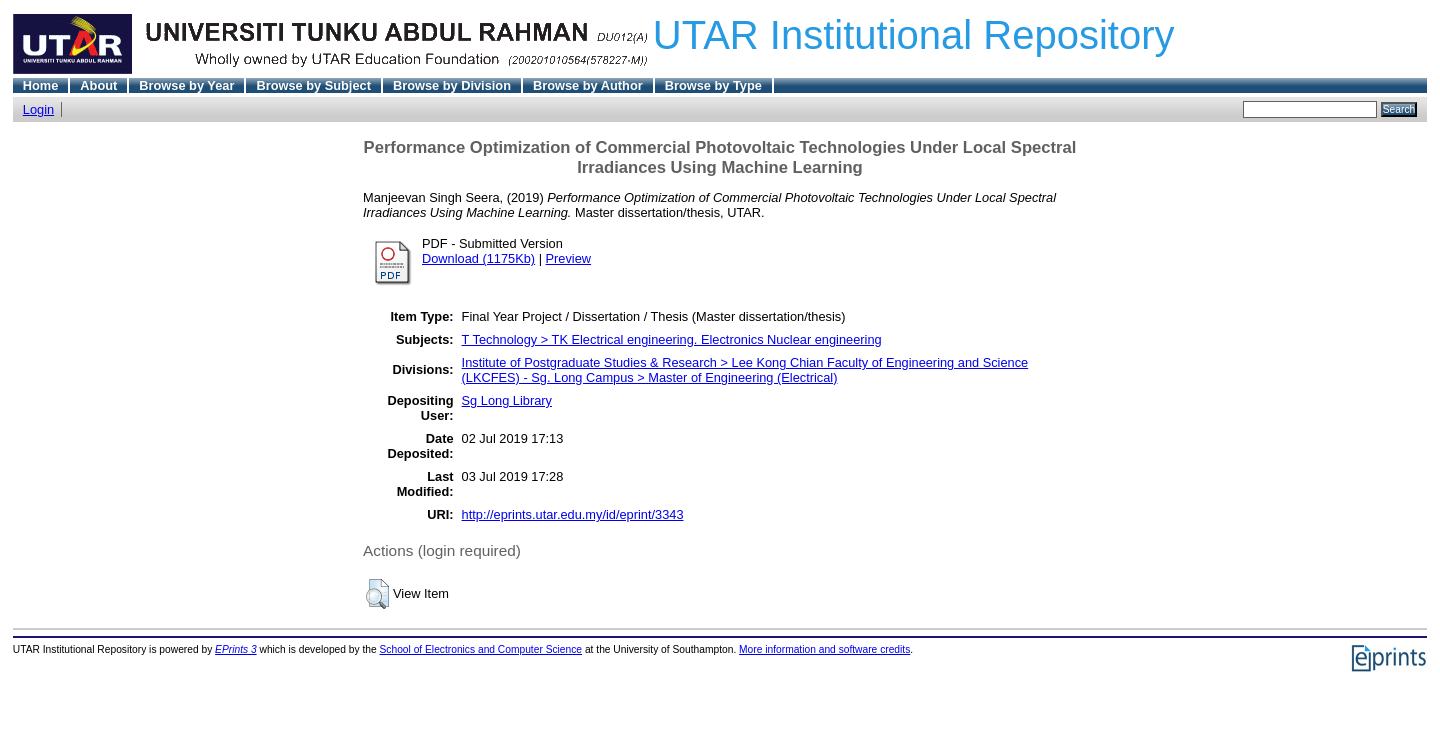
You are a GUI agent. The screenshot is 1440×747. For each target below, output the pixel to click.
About (98, 85)
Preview (569, 258)
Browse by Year (186, 85)
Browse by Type (713, 85)
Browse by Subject (313, 85)
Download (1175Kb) (478, 258)
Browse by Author (588, 85)
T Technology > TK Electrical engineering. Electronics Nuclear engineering (672, 339)
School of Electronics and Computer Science (481, 649)
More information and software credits (824, 649)
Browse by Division (452, 85)
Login (38, 109)
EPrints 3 (236, 649)
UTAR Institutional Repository (914, 35)
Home (41, 85)
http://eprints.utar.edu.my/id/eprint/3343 (573, 514)
